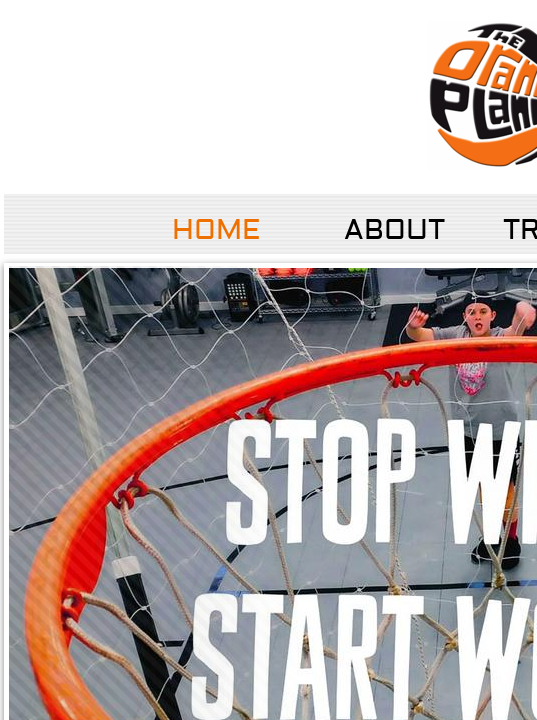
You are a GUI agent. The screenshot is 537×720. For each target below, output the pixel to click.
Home (216, 230)
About (394, 230)
